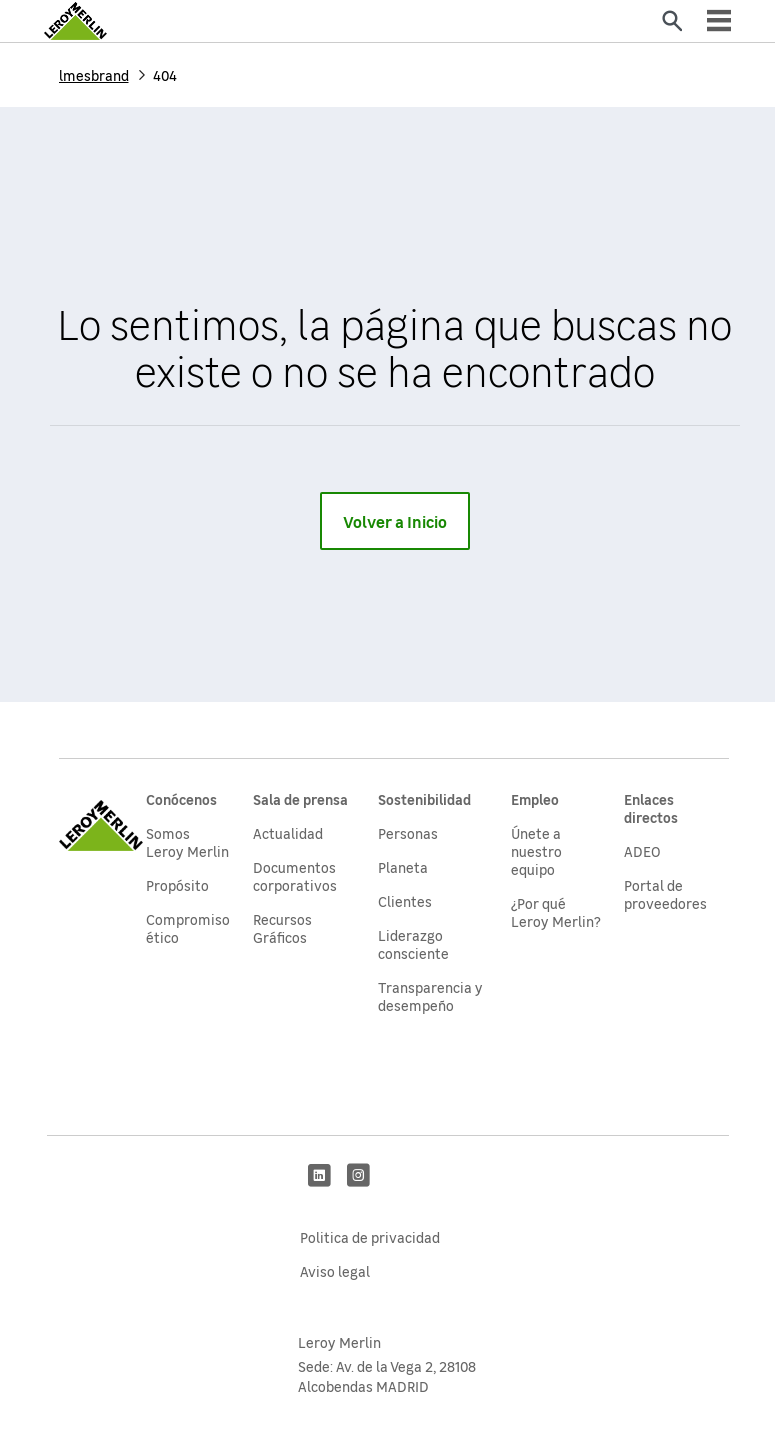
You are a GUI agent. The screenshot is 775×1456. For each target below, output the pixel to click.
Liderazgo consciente (413, 944)
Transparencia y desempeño (430, 996)
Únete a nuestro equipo (536, 851)
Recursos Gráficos (282, 928)
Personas (408, 833)
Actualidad (288, 833)
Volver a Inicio (395, 521)
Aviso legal (335, 1271)
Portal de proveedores (665, 894)
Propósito (177, 885)
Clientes (405, 901)
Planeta (403, 867)
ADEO (642, 851)
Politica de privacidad (370, 1237)
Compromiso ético (188, 928)
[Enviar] (672, 21)
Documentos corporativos (295, 876)
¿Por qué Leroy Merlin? (556, 912)
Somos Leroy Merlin (187, 842)
